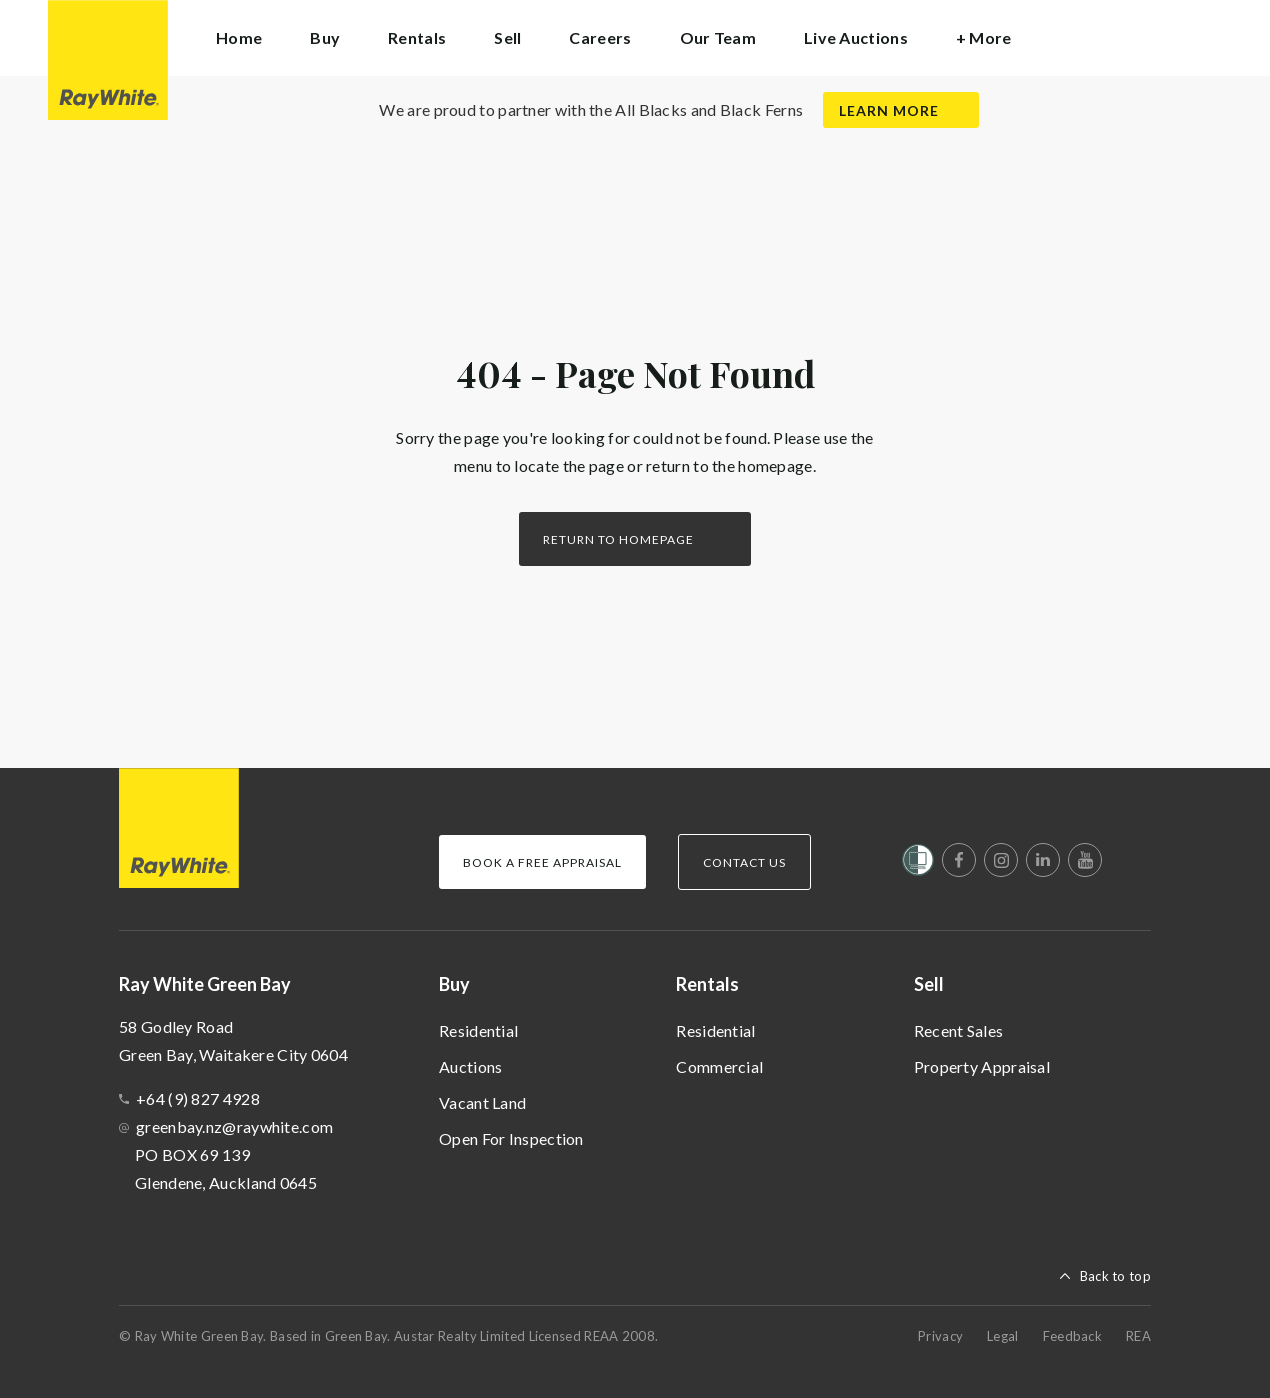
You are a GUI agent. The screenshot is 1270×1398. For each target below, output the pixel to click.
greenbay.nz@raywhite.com (234, 1126)
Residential (478, 1030)
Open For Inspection (511, 1138)
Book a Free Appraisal (542, 862)
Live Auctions (856, 37)
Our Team (718, 37)
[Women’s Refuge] (918, 864)
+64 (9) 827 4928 (198, 1098)
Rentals (707, 984)
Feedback (1072, 1336)
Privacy (940, 1336)
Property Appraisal (982, 1066)
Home (239, 37)
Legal (1003, 1336)
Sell (929, 984)
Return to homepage (618, 539)
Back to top (1115, 1276)
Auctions (470, 1066)
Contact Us (744, 862)
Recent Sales (959, 1030)
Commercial (719, 1066)
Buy (454, 984)
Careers (600, 37)
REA (1138, 1336)
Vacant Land (482, 1102)
